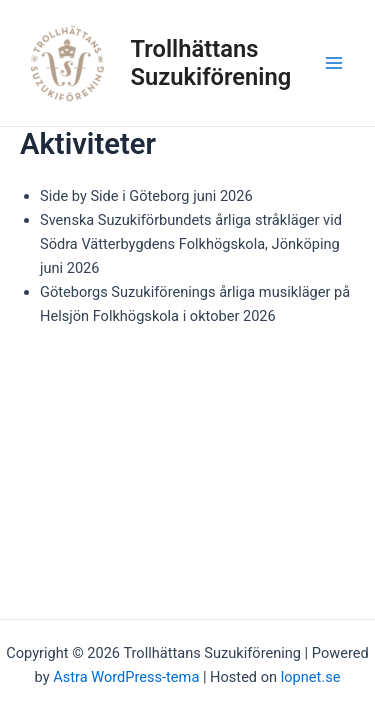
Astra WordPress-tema (126, 677)
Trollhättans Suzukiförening (211, 63)
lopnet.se (311, 677)
